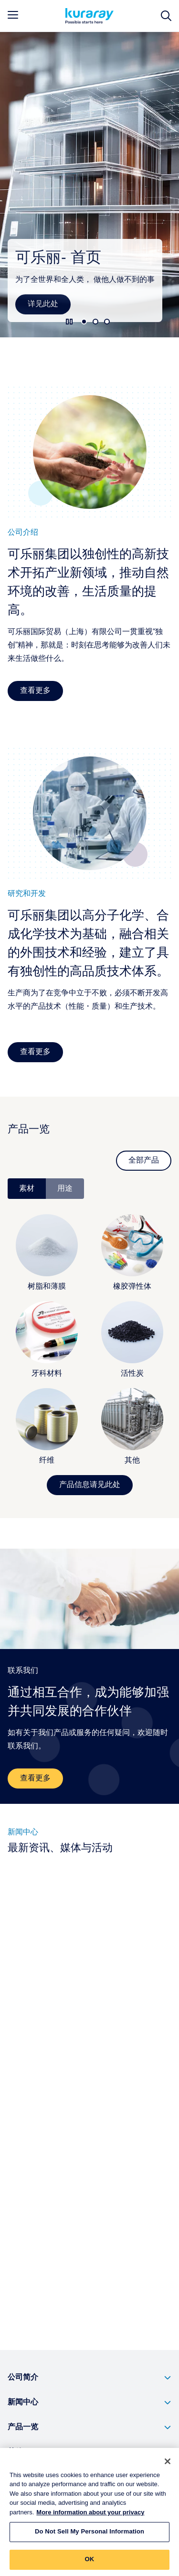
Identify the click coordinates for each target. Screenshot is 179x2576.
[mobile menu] (13, 15)
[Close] (167, 2466)
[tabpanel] (89, 1347)
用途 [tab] (65, 1189)
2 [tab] (95, 321)
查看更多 (35, 691)
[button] (89, 2377)
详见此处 (43, 304)
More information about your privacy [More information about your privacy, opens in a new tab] (90, 2517)
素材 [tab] (26, 1189)
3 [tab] (107, 321)
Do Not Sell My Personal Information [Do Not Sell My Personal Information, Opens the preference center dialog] (89, 2536)
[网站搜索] (166, 16)
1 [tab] (84, 321)
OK (90, 2564)
